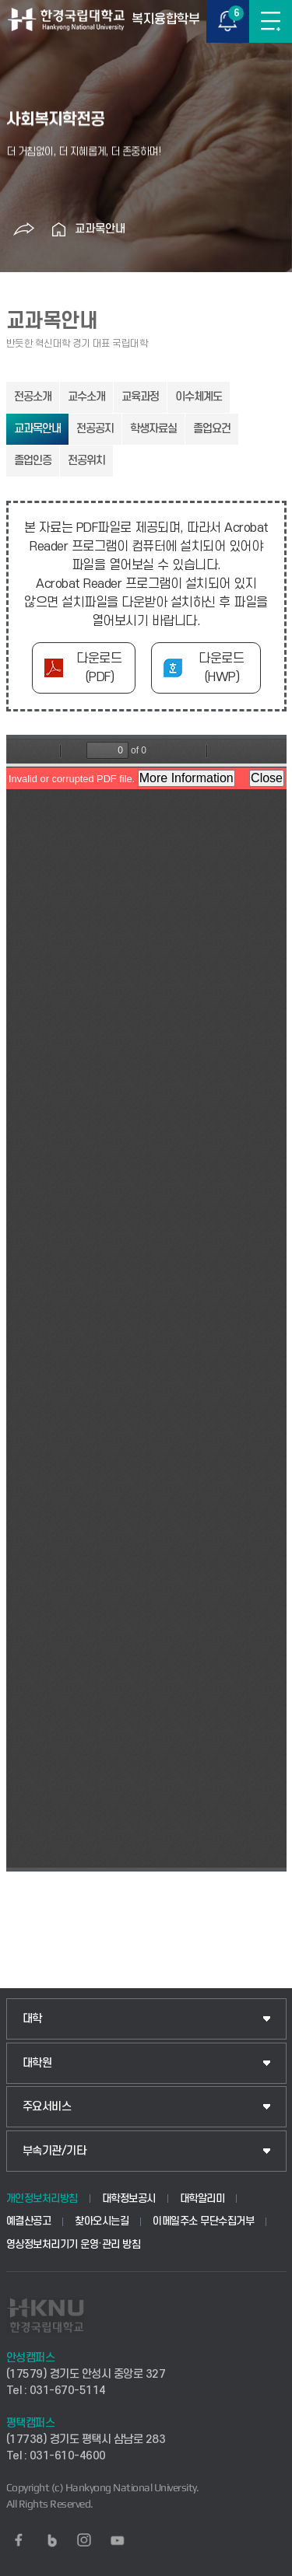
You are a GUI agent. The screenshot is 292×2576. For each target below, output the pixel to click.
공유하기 (24, 229)
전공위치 (86, 460)
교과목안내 (100, 229)
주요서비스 (47, 2106)
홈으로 (59, 229)
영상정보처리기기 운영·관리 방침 (73, 2244)
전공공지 (95, 428)
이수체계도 (198, 397)
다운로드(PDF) (98, 668)
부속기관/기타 (54, 2151)
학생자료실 (153, 428)
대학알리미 (202, 2198)
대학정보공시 (129, 2198)
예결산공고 (28, 2221)
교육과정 (140, 397)
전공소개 (32, 397)
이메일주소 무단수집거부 (203, 2221)
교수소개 (86, 397)
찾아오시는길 (101, 2221)
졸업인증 (32, 460)
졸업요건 (211, 428)
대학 (32, 2018)
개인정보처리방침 (42, 2198)
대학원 (37, 2063)
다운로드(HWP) (221, 668)
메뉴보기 (270, 21)
